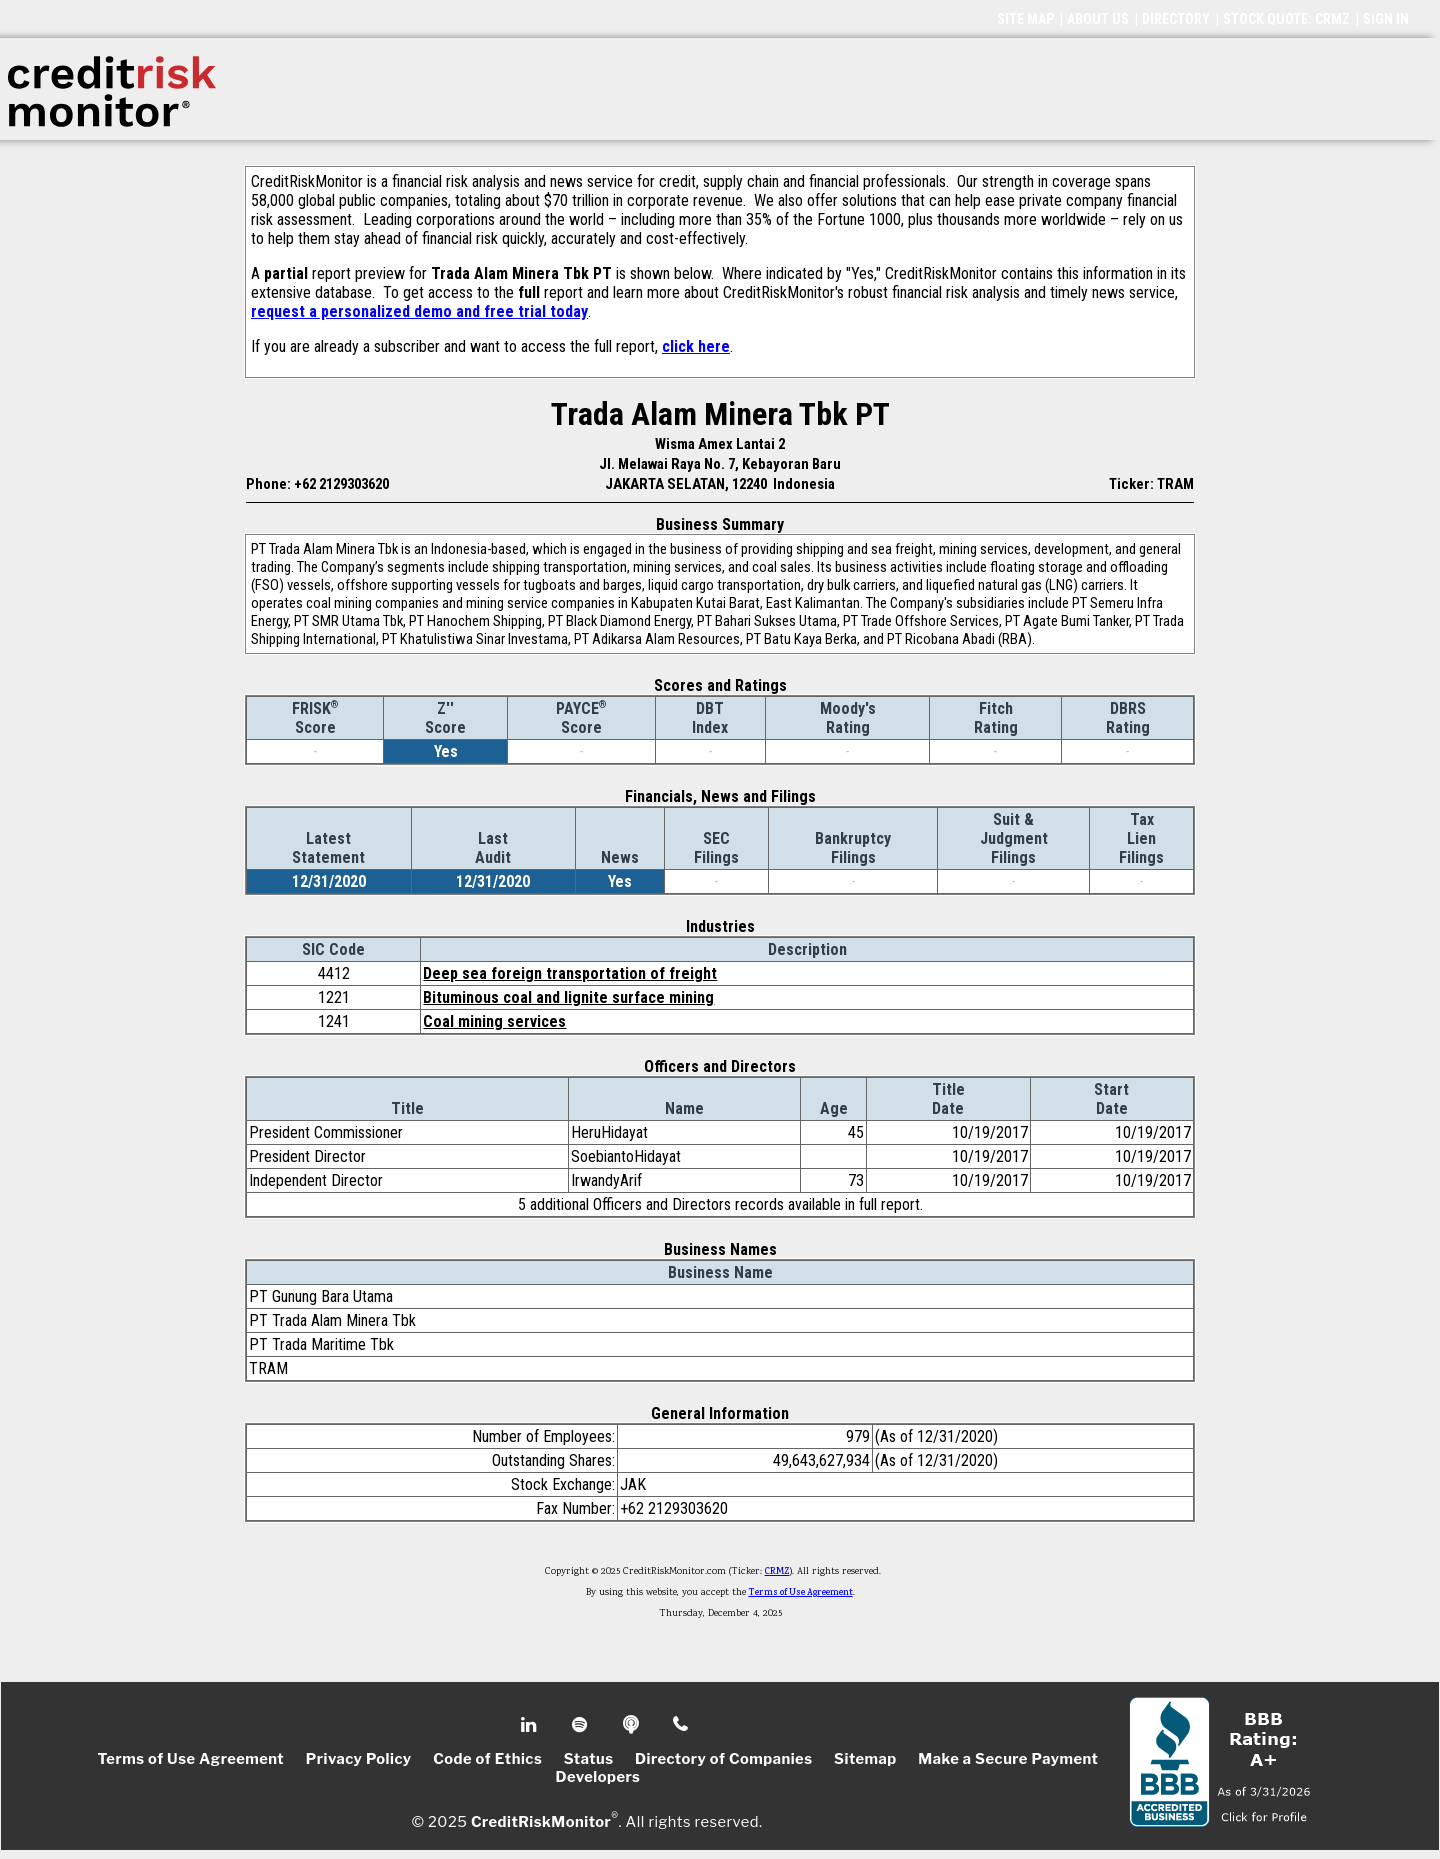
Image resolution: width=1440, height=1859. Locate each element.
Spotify (581, 1725)
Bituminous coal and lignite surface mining (568, 997)
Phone (681, 1725)
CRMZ (777, 1572)
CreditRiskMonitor (541, 1821)
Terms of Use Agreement (801, 1593)
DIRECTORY (1176, 19)
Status (589, 1759)
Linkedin (531, 1725)
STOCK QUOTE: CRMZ (1286, 19)
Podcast (632, 1725)
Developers (598, 1777)
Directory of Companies (723, 1759)
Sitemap (865, 1759)
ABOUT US (1098, 19)
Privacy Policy (359, 1759)
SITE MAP (1025, 19)
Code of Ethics (487, 1759)
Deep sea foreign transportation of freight (570, 973)
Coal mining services (494, 1021)
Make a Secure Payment (1008, 1759)
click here (696, 346)
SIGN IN (1386, 19)
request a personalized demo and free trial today (419, 311)
